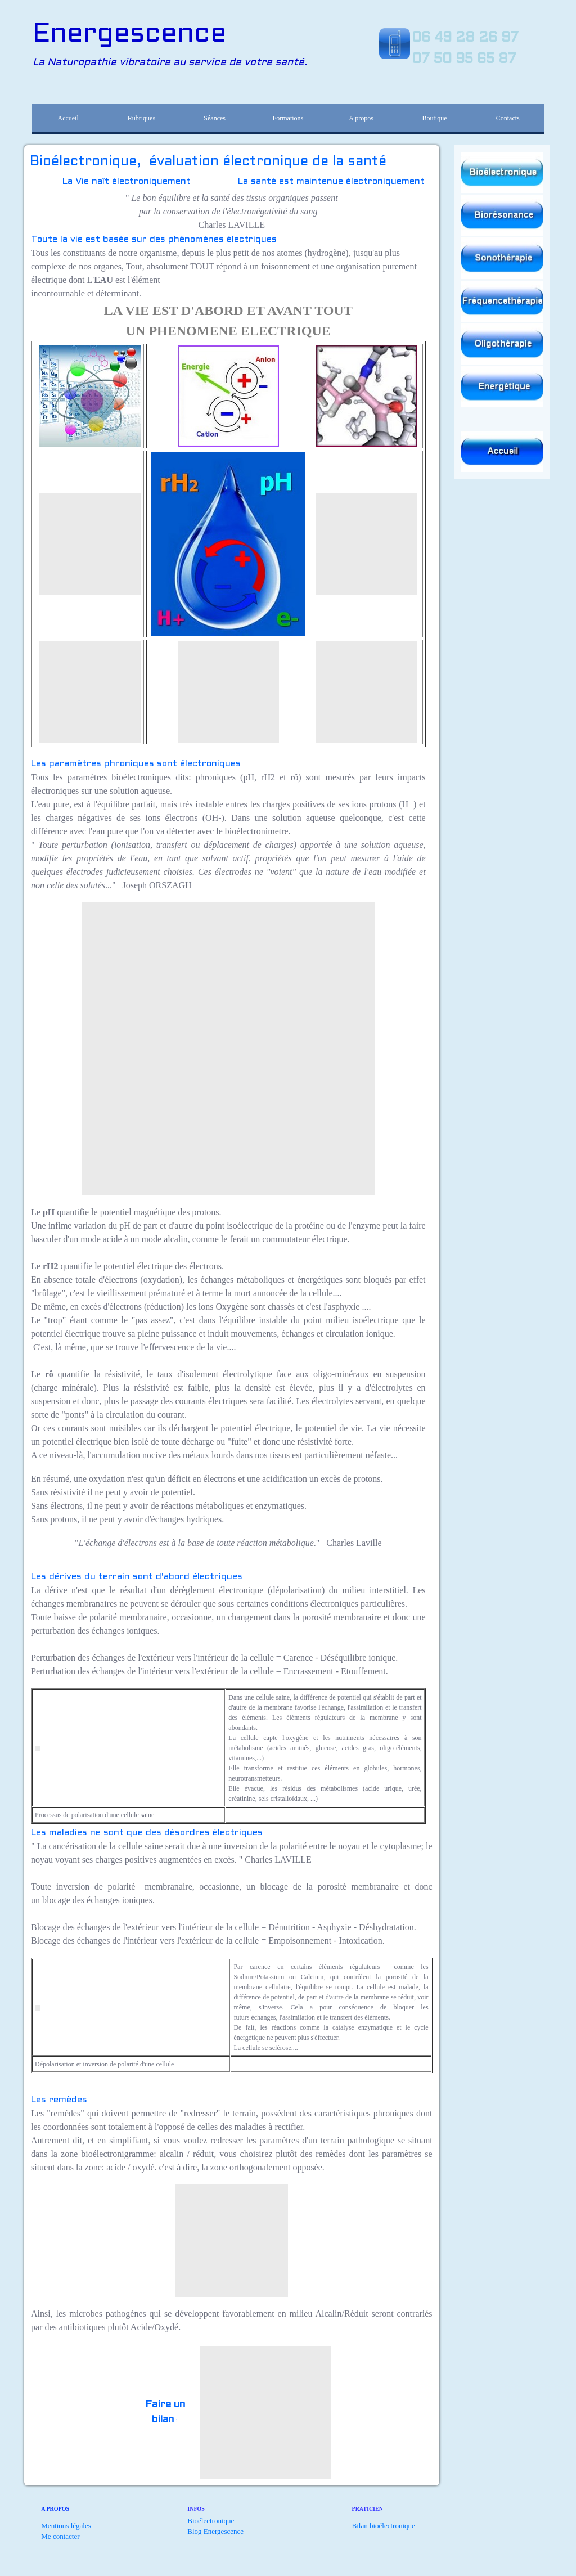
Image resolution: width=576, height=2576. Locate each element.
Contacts (508, 118)
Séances (215, 118)
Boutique (434, 118)
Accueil (67, 118)
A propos (361, 118)
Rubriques (141, 118)
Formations (288, 118)
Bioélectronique (210, 2520)
